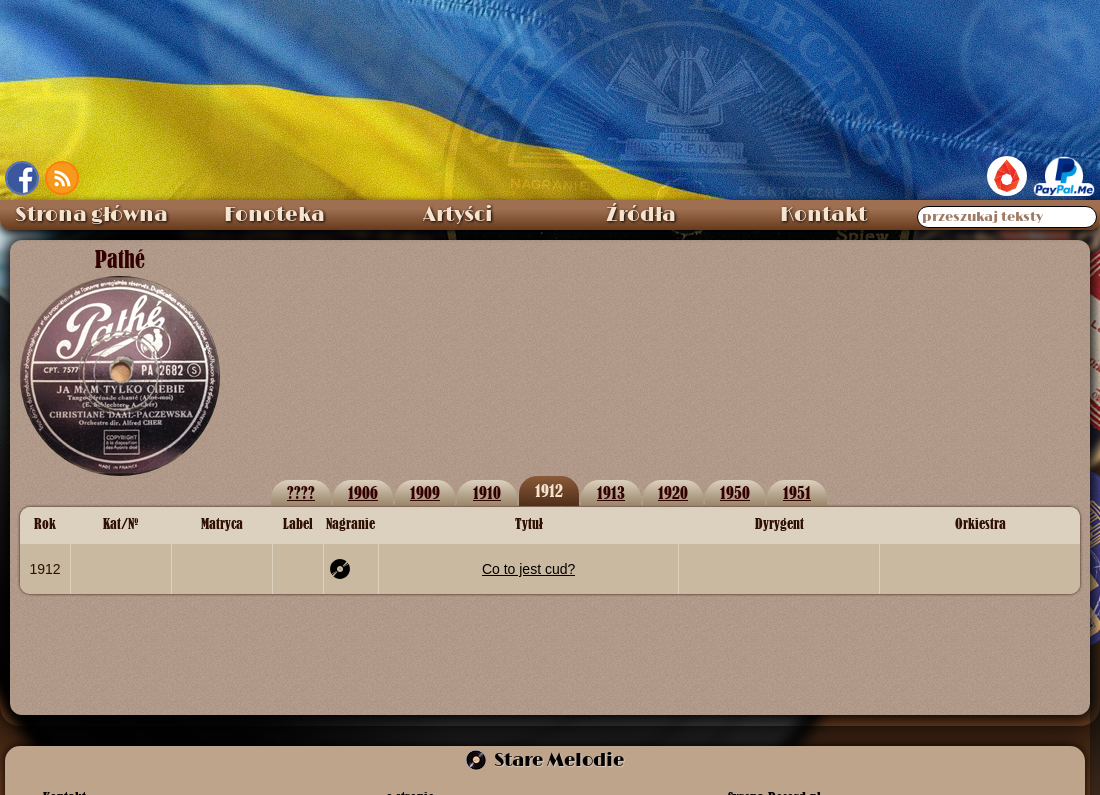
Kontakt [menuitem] (823, 215)
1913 (611, 492)
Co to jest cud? (528, 569)
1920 (673, 492)
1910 (487, 492)
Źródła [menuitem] (641, 215)
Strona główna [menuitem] (91, 215)
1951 (797, 492)
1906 (363, 492)
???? (301, 492)
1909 (425, 492)
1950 (735, 492)
